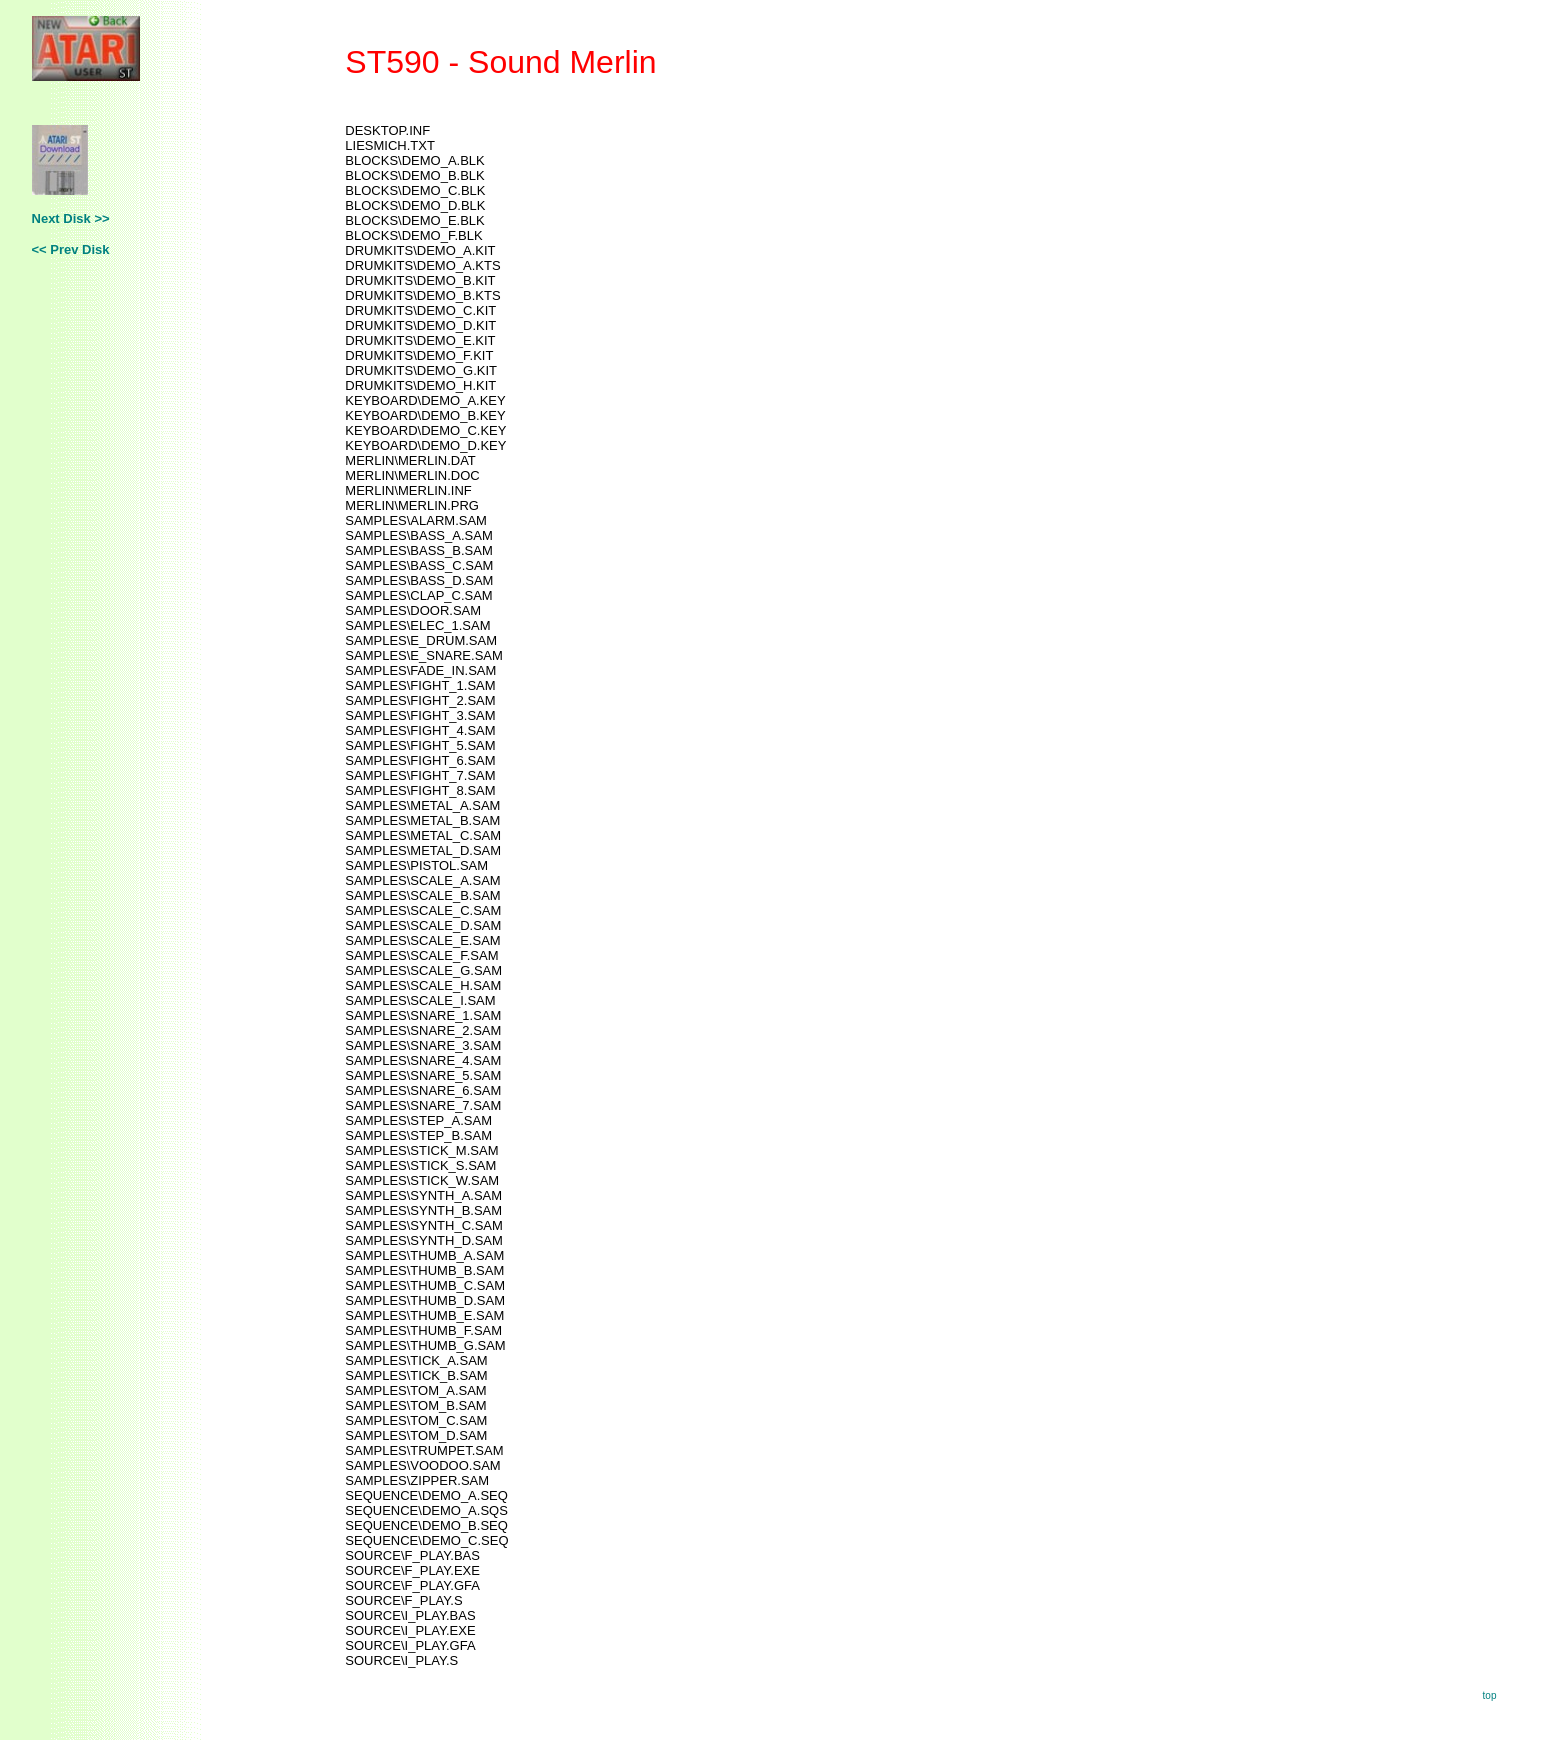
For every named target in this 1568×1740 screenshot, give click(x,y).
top (1490, 1695)
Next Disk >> (71, 218)
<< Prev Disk (71, 249)
